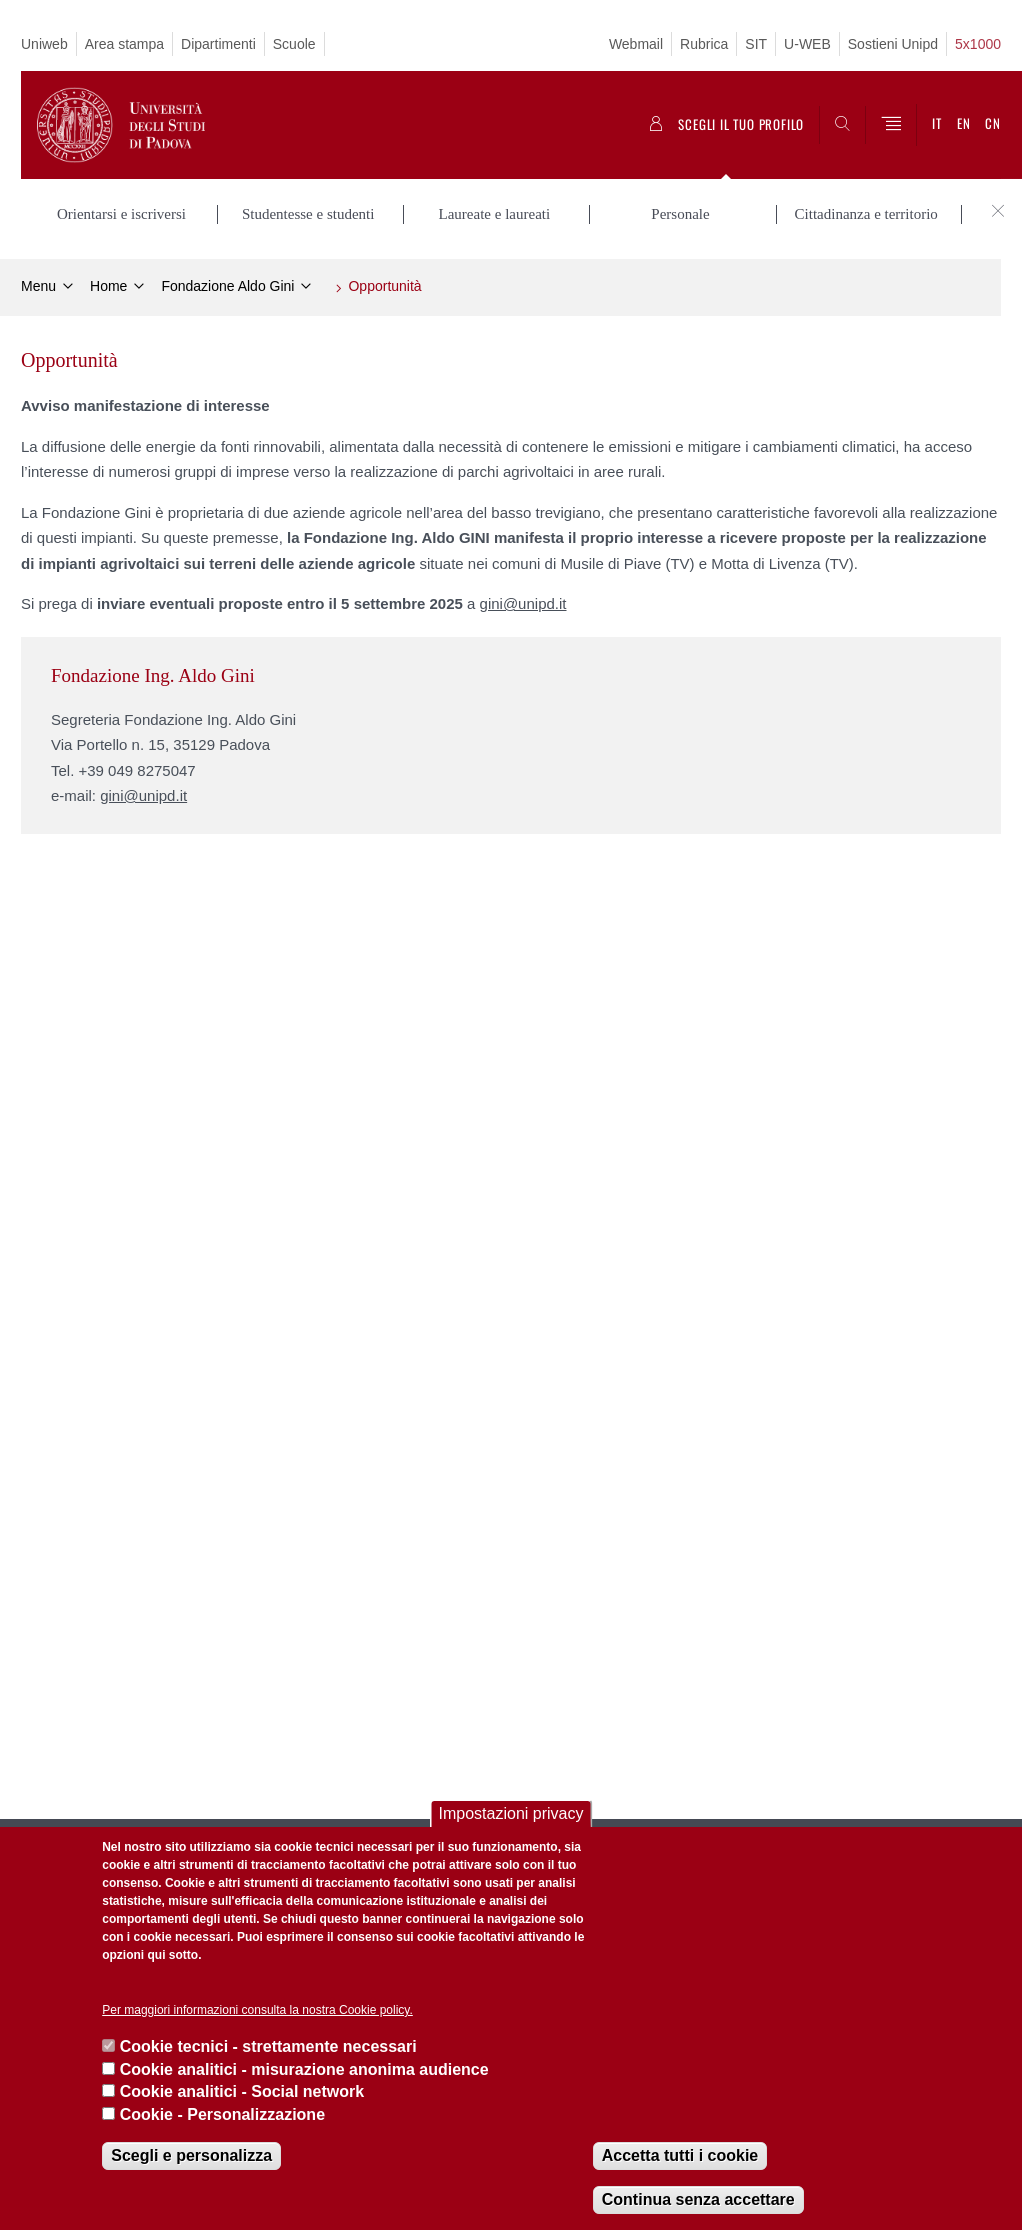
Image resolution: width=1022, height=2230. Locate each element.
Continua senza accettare (698, 2199)
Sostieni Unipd (893, 44)
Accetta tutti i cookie (680, 2155)
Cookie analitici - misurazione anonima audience (304, 2069)
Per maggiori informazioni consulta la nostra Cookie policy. (257, 2010)
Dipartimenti (218, 44)
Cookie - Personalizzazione (222, 2114)
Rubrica (704, 44)
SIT (756, 44)
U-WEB (807, 44)
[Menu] (891, 125)
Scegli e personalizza (191, 2155)
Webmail (636, 44)
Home (108, 286)
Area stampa (124, 44)
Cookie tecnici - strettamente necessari (268, 2046)
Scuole (294, 44)
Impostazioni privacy (511, 1813)
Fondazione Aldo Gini (227, 286)
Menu (38, 286)
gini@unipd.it (523, 603)
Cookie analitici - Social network (242, 2091)
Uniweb (44, 44)
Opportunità (384, 286)
